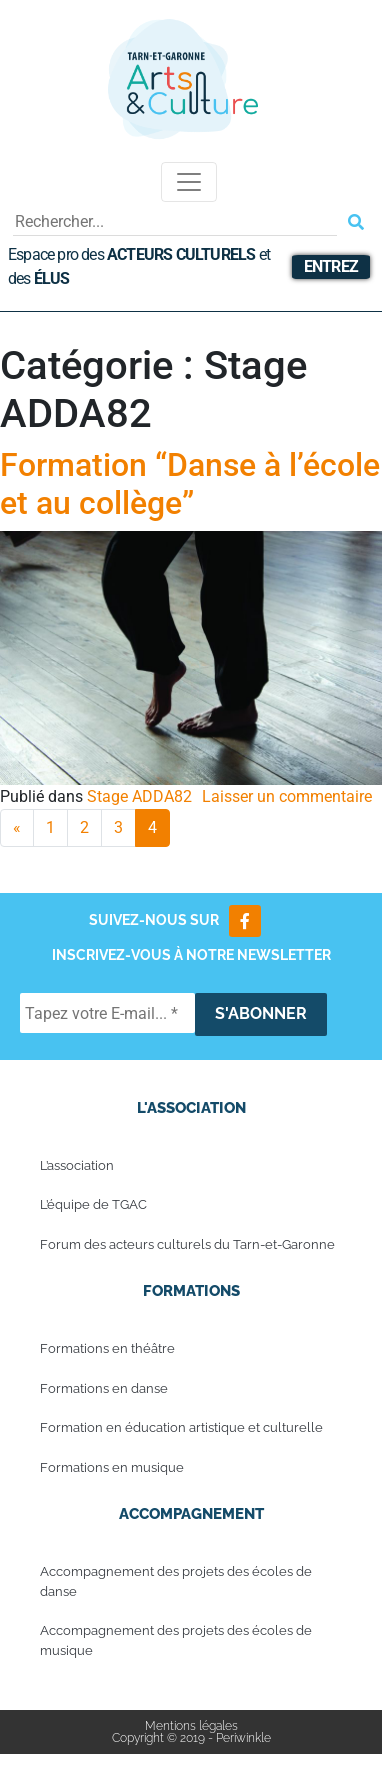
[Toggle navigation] (189, 182)
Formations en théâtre (107, 1348)
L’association (77, 1165)
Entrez (331, 266)
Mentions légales (191, 1726)
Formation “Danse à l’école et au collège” (190, 484)
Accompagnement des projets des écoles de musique (176, 1640)
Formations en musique (112, 1467)
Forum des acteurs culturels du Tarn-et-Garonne (187, 1244)
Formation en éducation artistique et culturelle (181, 1427)
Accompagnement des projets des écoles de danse (176, 1581)
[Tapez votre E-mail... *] (107, 1013)
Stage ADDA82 (139, 796)
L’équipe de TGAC (93, 1204)
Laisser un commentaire (287, 796)
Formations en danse (104, 1388)
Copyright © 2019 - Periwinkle (191, 1738)
